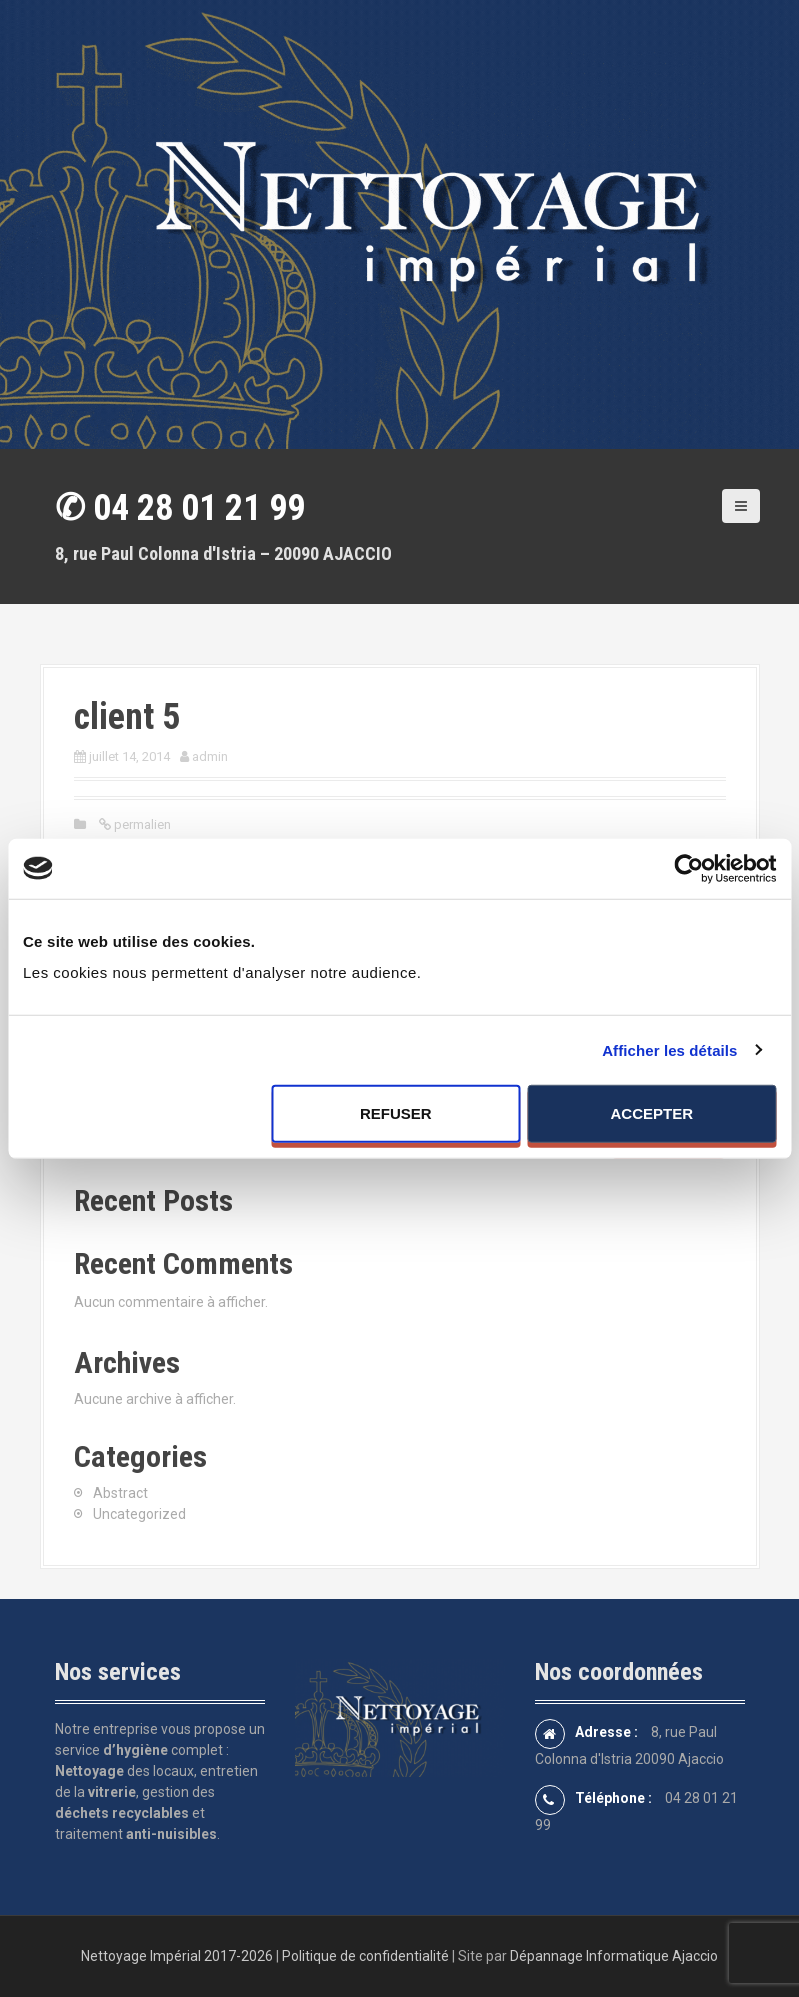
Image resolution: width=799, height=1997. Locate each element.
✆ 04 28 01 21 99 (180, 508)
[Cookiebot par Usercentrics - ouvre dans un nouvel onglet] (688, 868)
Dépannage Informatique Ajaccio (614, 1956)
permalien (141, 824)
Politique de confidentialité (365, 1956)
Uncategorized (139, 1514)
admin (210, 756)
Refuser (396, 1113)
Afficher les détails (669, 1049)
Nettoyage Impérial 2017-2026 (177, 1956)
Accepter (652, 1113)
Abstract (120, 1493)
